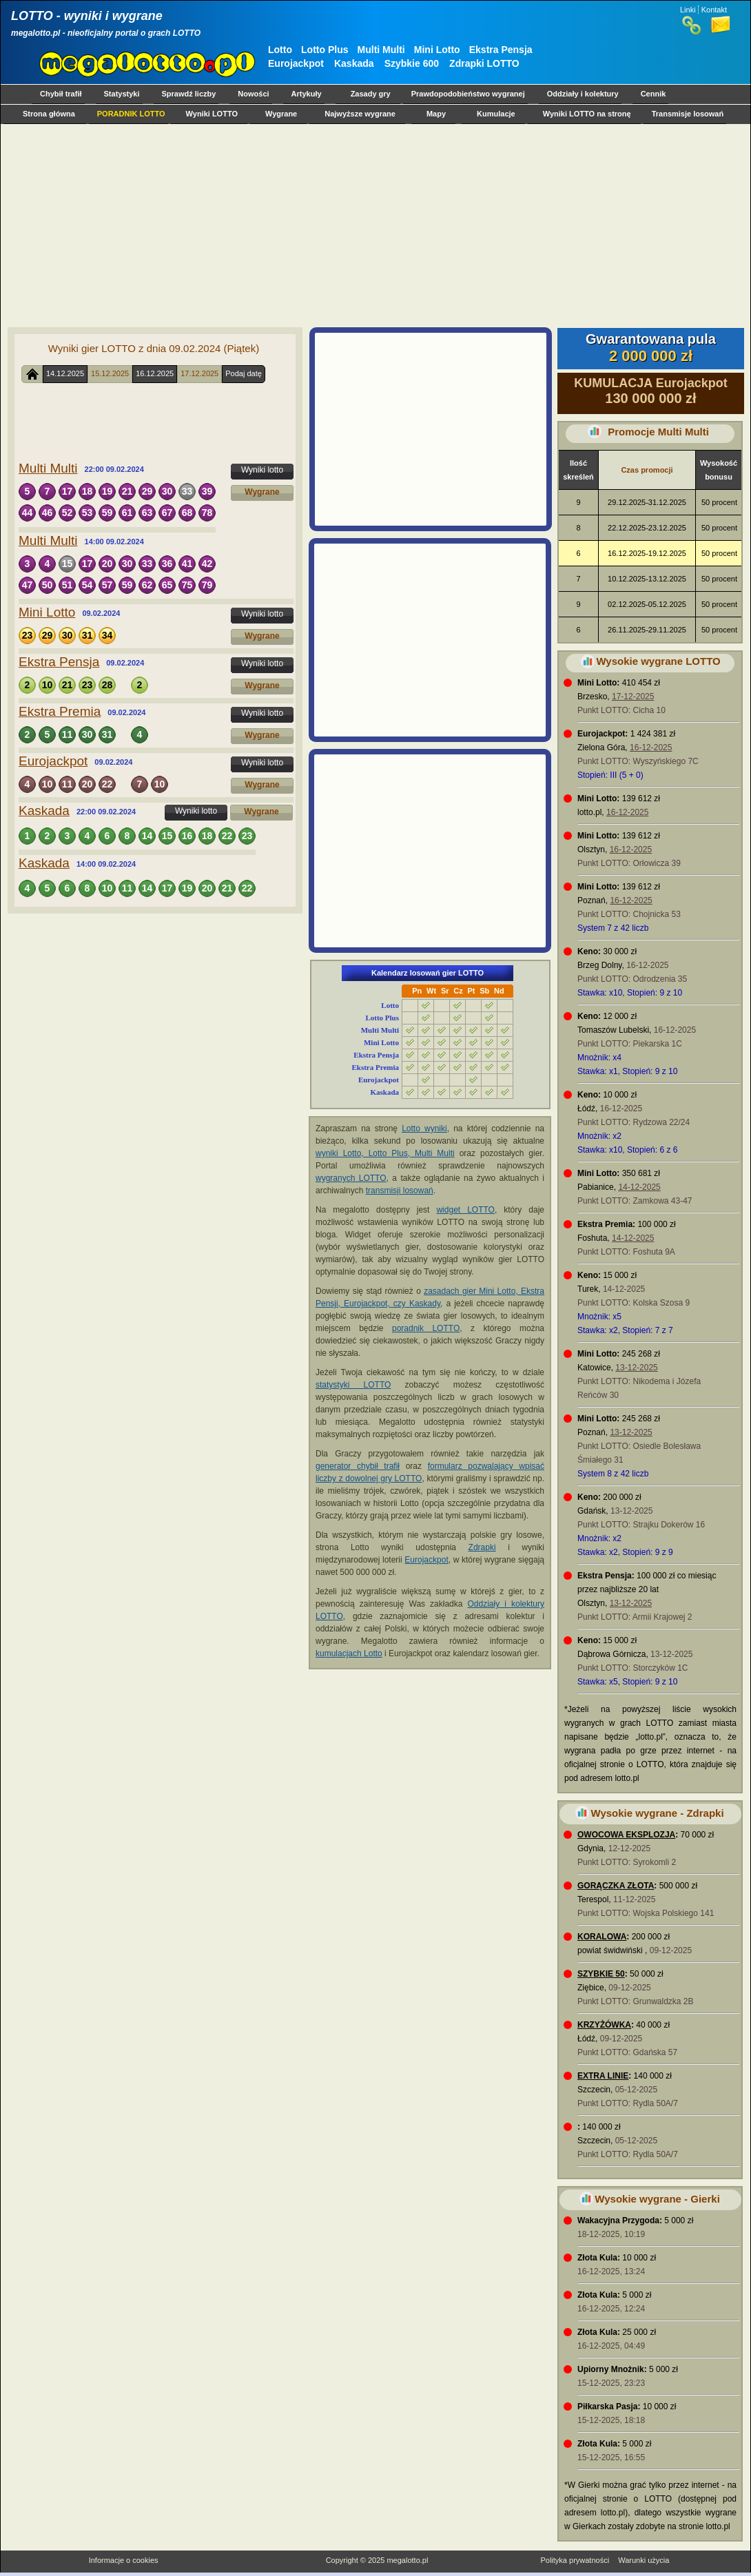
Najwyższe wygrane (360, 114)
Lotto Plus (324, 49)
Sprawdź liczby (189, 94)
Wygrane (281, 114)
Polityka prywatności (574, 2560)
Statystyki (122, 94)
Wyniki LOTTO (212, 114)
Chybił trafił (61, 94)
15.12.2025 (110, 373)
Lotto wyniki (424, 1128)
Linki (688, 10)
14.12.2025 (65, 373)
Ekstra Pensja (501, 49)
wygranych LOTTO (351, 1178)
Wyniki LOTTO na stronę (587, 114)
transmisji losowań (399, 1190)
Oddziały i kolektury (583, 94)
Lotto (280, 49)
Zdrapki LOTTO (484, 63)
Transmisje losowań (688, 114)
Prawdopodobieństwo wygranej (468, 94)
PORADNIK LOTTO (131, 114)
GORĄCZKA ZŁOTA (615, 1885)
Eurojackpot (296, 63)
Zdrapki (482, 1547)
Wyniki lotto (262, 470)
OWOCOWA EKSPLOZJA (626, 1835)
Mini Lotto (437, 49)
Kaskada (354, 63)
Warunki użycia (643, 2560)
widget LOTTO (465, 1210)
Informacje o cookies (123, 2560)
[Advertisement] (372, 225)
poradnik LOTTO (426, 1328)
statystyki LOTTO (353, 1385)
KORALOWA (601, 1936)
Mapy (436, 114)
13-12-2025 (636, 1367)
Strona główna (49, 114)
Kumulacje (496, 114)
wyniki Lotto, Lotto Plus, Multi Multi (385, 1153)
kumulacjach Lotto (349, 1653)
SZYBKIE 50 (601, 1974)
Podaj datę (243, 373)
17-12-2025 (633, 696)
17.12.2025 (199, 373)
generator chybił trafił (358, 1466)
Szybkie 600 (411, 63)
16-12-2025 (651, 747)
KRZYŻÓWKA (604, 2025)
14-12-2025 (639, 1187)
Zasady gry (371, 94)
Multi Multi (381, 49)
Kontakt (714, 10)
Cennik (653, 94)
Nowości (253, 94)
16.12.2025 (155, 373)
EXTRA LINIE (602, 2076)
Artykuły (306, 94)
